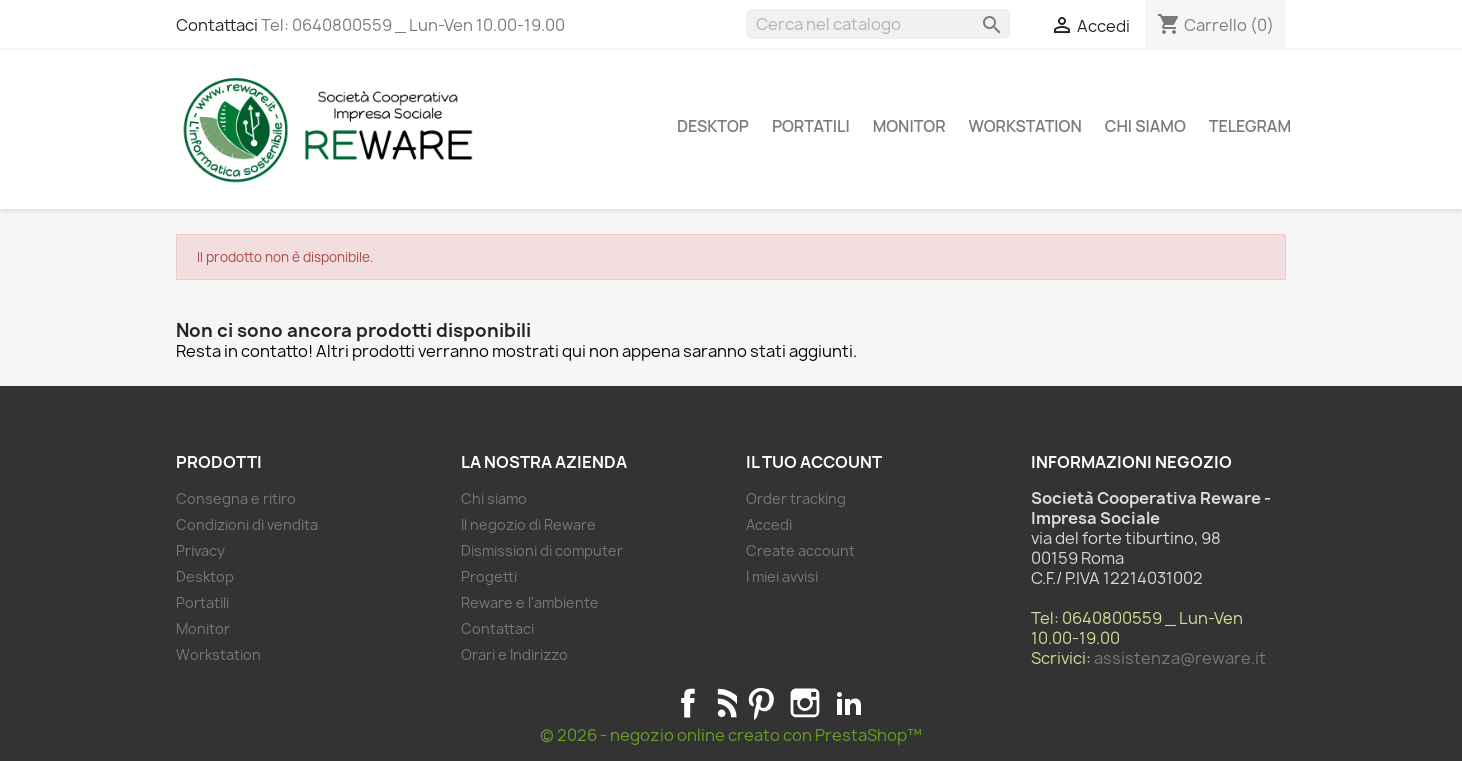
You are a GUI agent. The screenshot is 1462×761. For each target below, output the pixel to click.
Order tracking (796, 498)
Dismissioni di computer (542, 550)
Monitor (909, 126)
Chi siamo (1145, 126)
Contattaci (217, 25)
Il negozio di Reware (528, 524)
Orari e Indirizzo (514, 654)
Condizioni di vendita (247, 524)
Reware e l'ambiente (530, 602)
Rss (724, 703)
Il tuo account (814, 462)
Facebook (688, 703)
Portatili (811, 126)
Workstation (1025, 126)
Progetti (489, 576)
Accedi (769, 524)
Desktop (713, 126)
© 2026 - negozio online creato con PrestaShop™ (731, 735)
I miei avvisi (782, 576)
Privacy (200, 550)
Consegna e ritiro (236, 498)
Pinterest (761, 703)
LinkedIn (849, 703)
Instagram (805, 703)
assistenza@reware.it (1180, 658)
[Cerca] (878, 24)
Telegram (1250, 126)
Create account (800, 550)
